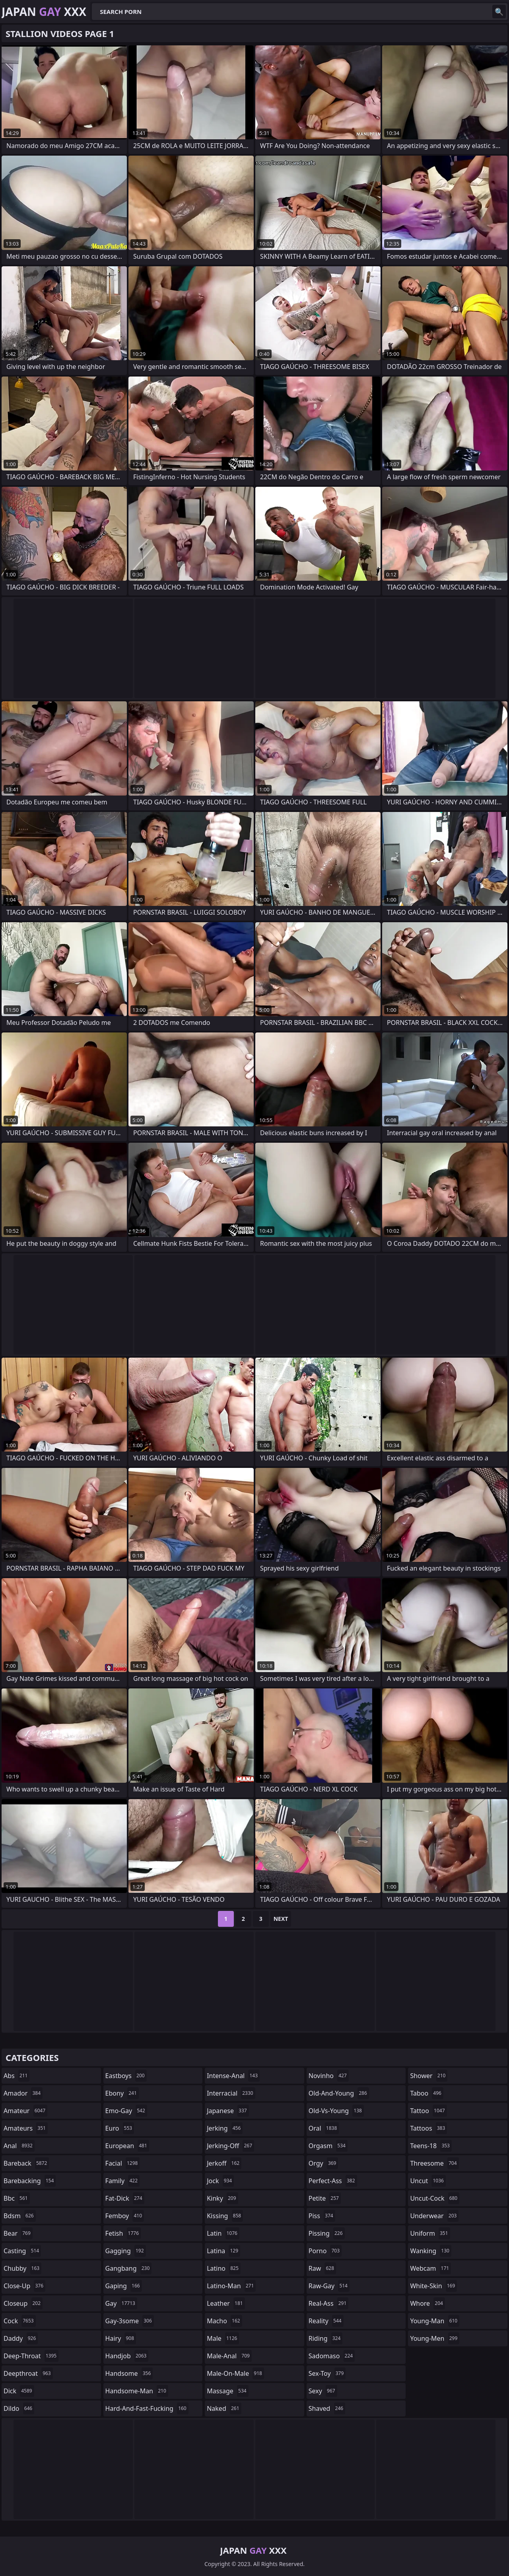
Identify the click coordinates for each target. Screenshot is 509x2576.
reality (326, 2321)
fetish (123, 2233)
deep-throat (31, 2356)
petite (325, 2198)
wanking (430, 2251)
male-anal (229, 2356)
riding (326, 2338)
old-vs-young (336, 2111)
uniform (430, 2233)
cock (20, 2321)
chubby (22, 2268)
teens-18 (431, 2146)
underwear (434, 2216)
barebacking (30, 2181)
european (127, 2146)
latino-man (231, 2286)
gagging (125, 2251)
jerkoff (224, 2163)
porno (325, 2251)
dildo (19, 2408)
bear (18, 2233)
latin (223, 2233)
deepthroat (28, 2373)
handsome (129, 2373)
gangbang (128, 2268)
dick (19, 2391)
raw (322, 2268)
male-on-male (235, 2373)
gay (121, 2303)
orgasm (328, 2146)
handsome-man (136, 2391)
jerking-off (230, 2146)
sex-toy (327, 2373)
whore (427, 2303)
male (223, 2338)
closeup (23, 2303)
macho (224, 2321)
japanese (228, 2111)
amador (23, 2093)
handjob (127, 2356)
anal (19, 2146)
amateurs (26, 2128)
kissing (225, 2216)
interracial (231, 2093)
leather (226, 2303)
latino (224, 2268)
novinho (329, 2076)
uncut (428, 2181)
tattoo (428, 2111)
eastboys (126, 2076)
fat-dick (124, 2198)
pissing (327, 2233)
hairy (120, 2338)
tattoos (428, 2128)
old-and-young (339, 2093)
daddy (21, 2338)
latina (223, 2251)
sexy (323, 2391)
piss (322, 2216)
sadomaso (332, 2356)
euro (119, 2128)
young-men (434, 2338)
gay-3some (129, 2321)
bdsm (20, 2216)
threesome (434, 2163)
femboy (124, 2216)
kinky (222, 2198)
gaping (123, 2286)
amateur (25, 2111)
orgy (323, 2163)
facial (122, 2163)
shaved (327, 2408)
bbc (17, 2198)
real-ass (329, 2303)
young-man (434, 2321)
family (122, 2181)
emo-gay (126, 2111)
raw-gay (329, 2286)
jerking (225, 2128)
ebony (122, 2093)
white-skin (433, 2286)
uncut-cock (434, 2198)
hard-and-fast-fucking (146, 2408)
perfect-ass (333, 2181)
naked (224, 2408)
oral (324, 2128)
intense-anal (233, 2076)
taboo (426, 2093)
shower (428, 2076)
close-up (24, 2286)
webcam (430, 2268)
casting (22, 2251)
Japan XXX (44, 11)
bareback (26, 2163)
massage (227, 2391)
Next (281, 1918)
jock (220, 2181)
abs (16, 2076)
